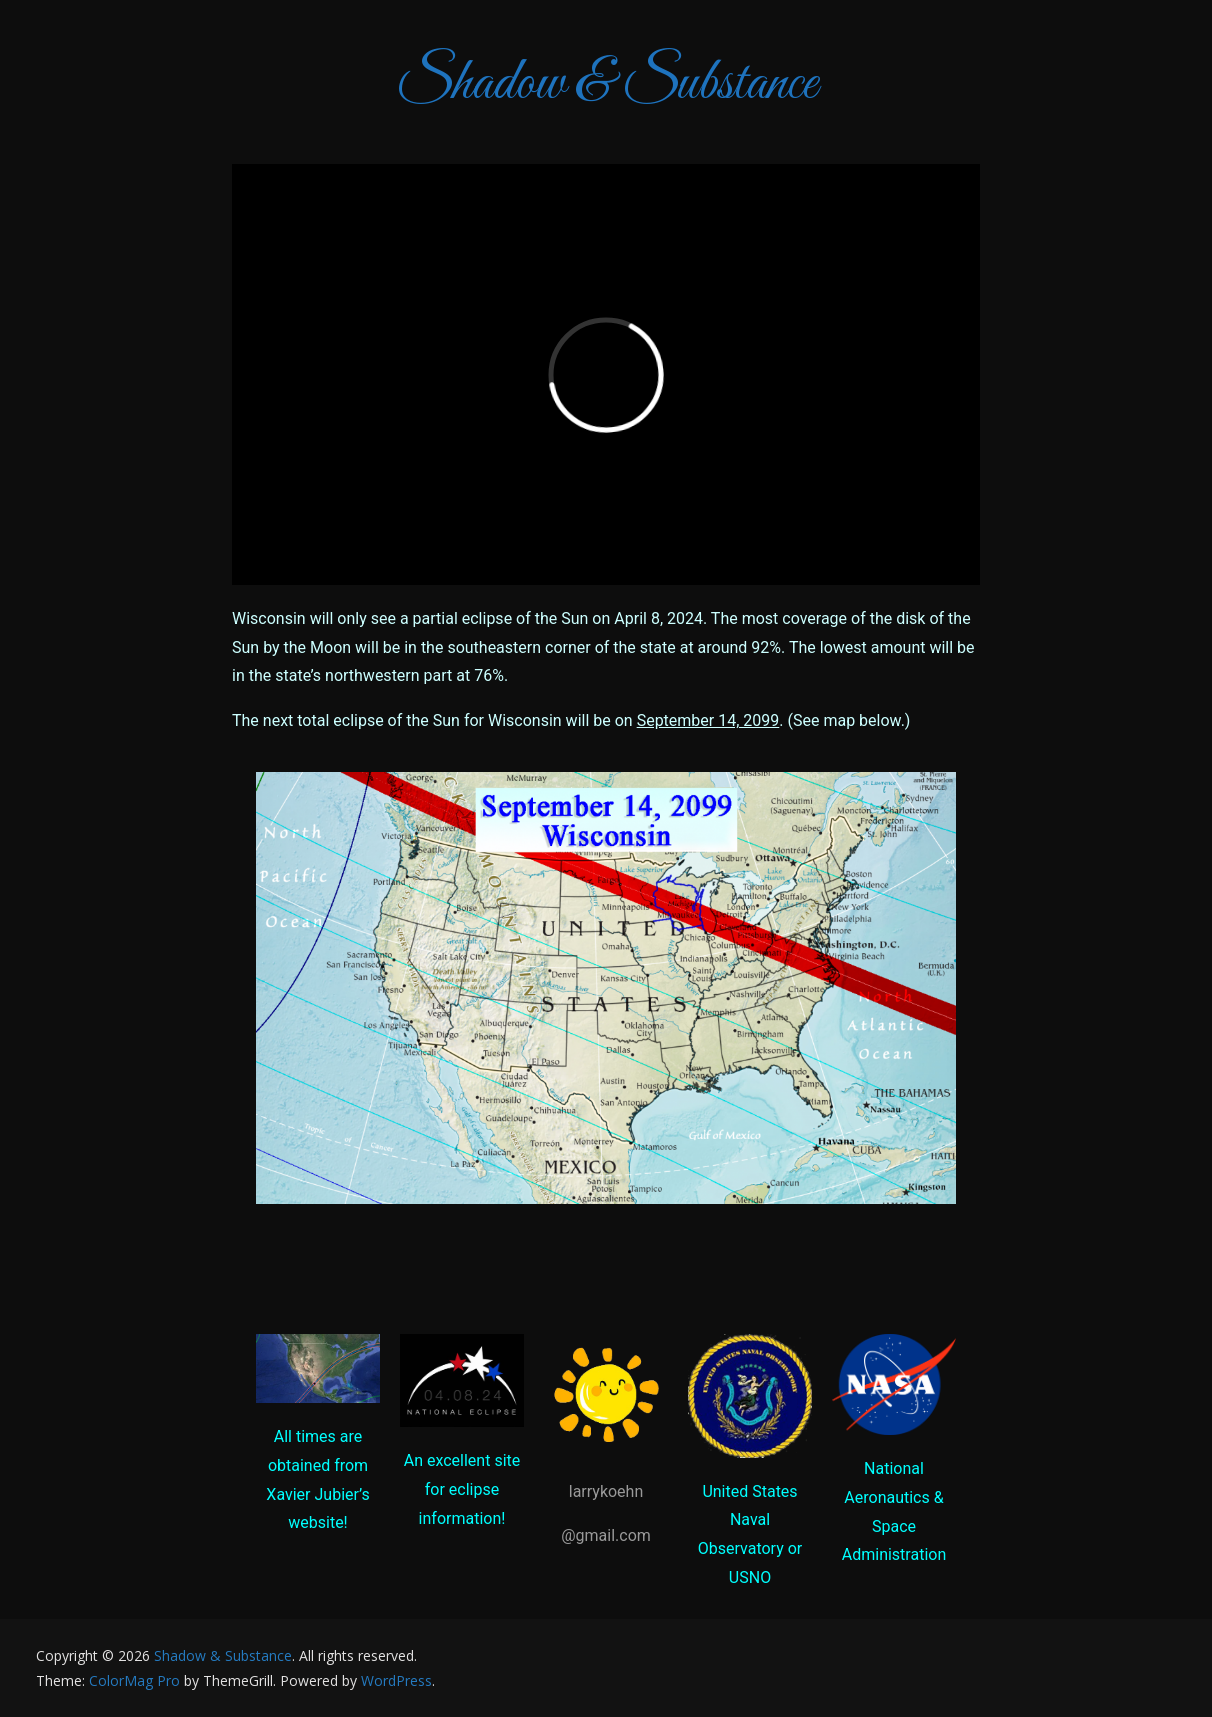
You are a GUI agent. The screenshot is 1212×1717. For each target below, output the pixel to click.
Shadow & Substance (606, 84)
